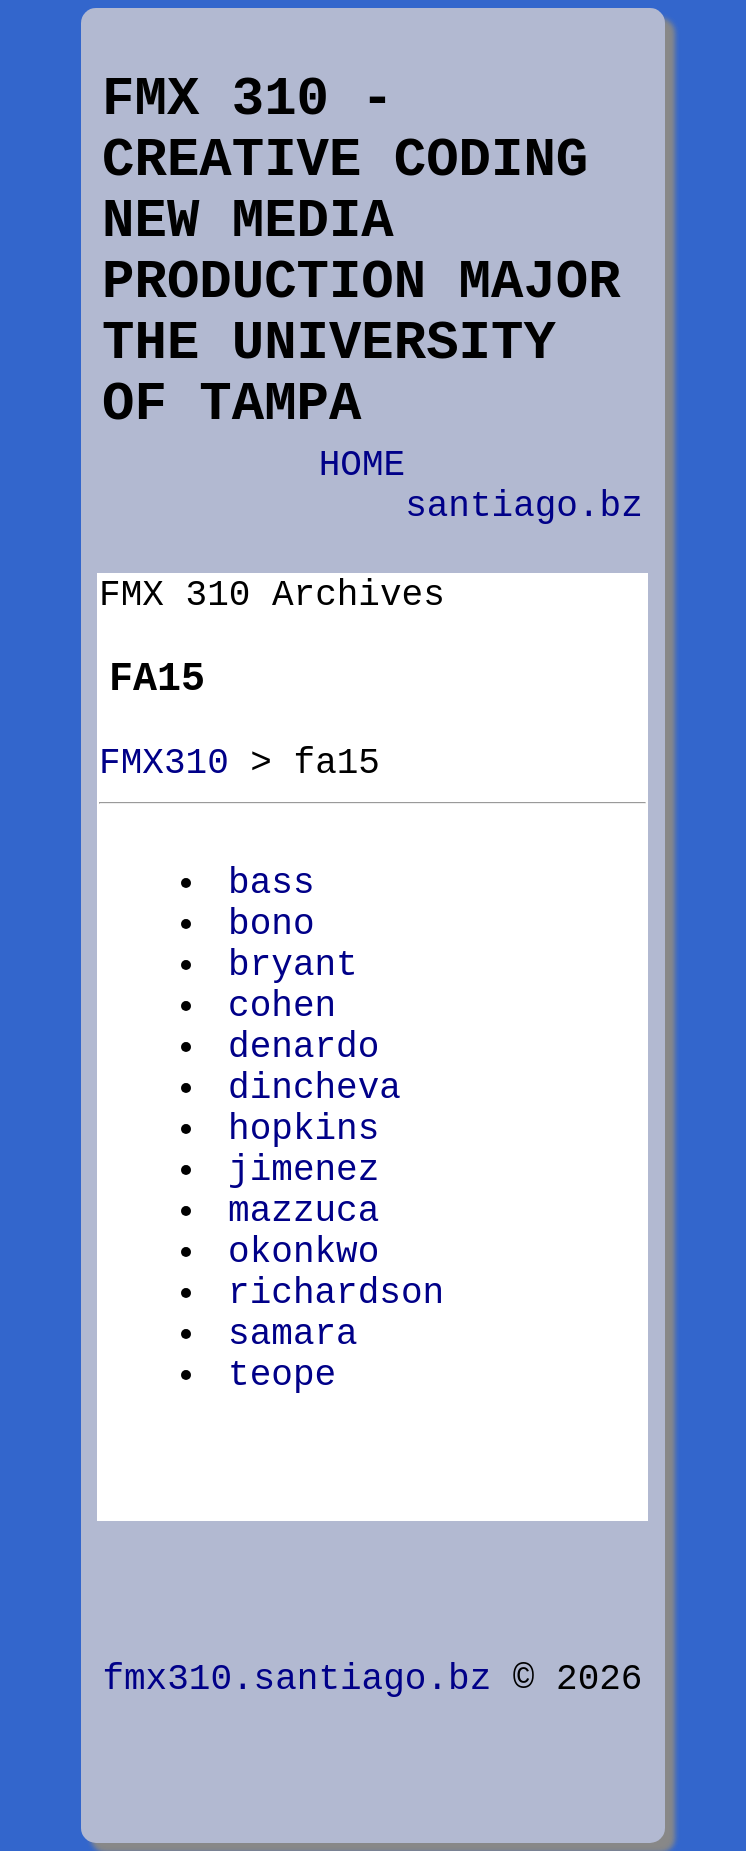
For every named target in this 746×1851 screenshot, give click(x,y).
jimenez (303, 1170)
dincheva (314, 1088)
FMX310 (164, 763)
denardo (303, 1047)
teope (282, 1375)
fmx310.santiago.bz (296, 1679)
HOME (362, 465)
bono (271, 924)
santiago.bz (524, 506)
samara (293, 1334)
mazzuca (303, 1211)
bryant (293, 965)
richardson (336, 1293)
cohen (282, 1006)
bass (271, 883)
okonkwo (303, 1252)
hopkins (303, 1129)
